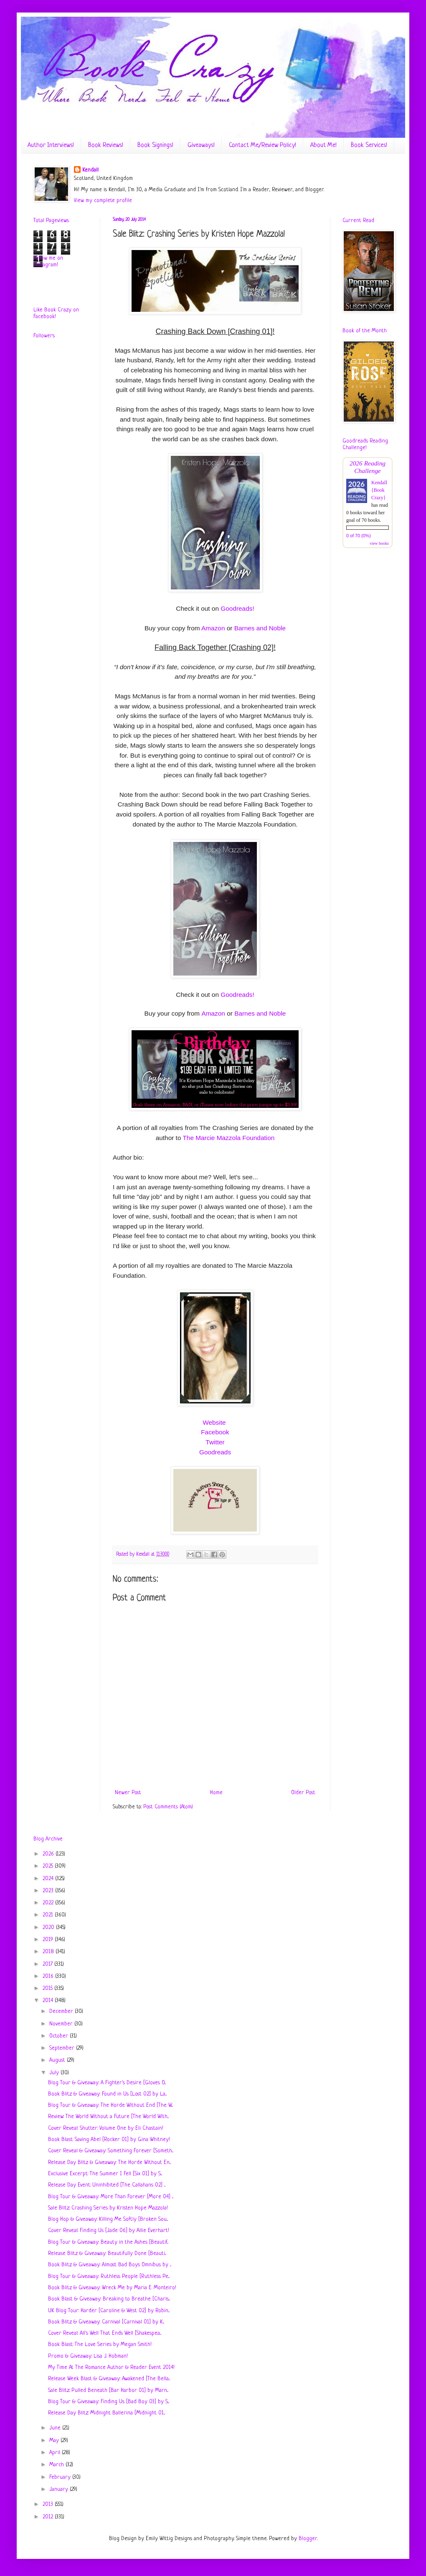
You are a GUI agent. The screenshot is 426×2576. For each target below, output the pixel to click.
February (60, 2477)
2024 (49, 1879)
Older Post (303, 1793)
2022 (49, 1903)
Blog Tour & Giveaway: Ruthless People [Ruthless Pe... (109, 2276)
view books (379, 543)
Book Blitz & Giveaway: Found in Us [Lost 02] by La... (107, 2094)
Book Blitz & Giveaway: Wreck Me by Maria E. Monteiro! (112, 2288)
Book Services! (369, 145)
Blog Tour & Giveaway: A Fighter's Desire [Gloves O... (107, 2083)
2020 (49, 1927)
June (55, 2428)
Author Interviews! (51, 145)
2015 (48, 1988)
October (59, 2036)
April (55, 2453)
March (57, 2465)
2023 (49, 1891)
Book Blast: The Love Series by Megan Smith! (100, 2344)
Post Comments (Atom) (168, 1807)
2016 (49, 1976)
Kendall (90, 170)
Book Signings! (155, 145)
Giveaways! (201, 145)
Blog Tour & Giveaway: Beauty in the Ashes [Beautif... (108, 2242)
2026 (49, 1854)
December (62, 2011)
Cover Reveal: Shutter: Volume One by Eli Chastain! (105, 2128)
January (59, 2489)
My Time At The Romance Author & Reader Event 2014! (111, 2367)
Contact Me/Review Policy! (262, 145)
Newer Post (128, 1793)
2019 (49, 1939)
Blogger (308, 2539)
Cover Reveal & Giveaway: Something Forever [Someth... (110, 2151)
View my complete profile (103, 200)
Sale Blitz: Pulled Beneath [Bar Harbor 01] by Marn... (108, 2390)
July (55, 2073)
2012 (49, 2517)
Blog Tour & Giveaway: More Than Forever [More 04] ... (110, 2197)
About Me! (323, 145)
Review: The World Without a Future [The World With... (108, 2116)
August (58, 2060)
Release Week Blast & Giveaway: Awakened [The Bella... (109, 2379)
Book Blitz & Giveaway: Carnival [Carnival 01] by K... (106, 2322)
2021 (49, 1915)
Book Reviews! (105, 145)
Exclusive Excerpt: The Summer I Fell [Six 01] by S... (105, 2174)
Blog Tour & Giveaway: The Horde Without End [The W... (110, 2105)
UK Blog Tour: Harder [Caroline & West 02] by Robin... (109, 2311)
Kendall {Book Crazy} (379, 490)
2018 (49, 1952)
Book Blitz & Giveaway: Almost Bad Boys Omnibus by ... (109, 2265)
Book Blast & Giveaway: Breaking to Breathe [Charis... (109, 2299)
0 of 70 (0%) (358, 535)
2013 (49, 2504)
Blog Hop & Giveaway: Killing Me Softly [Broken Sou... (108, 2219)
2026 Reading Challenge (367, 467)
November (61, 2024)
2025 (49, 1866)
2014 (49, 2000)
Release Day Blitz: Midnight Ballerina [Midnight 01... (106, 2413)
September (62, 2048)
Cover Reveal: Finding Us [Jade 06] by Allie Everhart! (108, 2230)
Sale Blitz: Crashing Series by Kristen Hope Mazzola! (108, 2208)
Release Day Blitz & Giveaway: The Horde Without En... (109, 2162)
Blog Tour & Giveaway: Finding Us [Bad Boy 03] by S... (108, 2402)
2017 (48, 1964)
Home (216, 1793)
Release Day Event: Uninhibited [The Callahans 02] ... (106, 2185)
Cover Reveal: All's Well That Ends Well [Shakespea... (104, 2333)
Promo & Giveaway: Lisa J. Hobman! (88, 2356)
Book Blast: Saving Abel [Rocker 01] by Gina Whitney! (109, 2139)
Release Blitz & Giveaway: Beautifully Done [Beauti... (107, 2253)
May (55, 2440)
